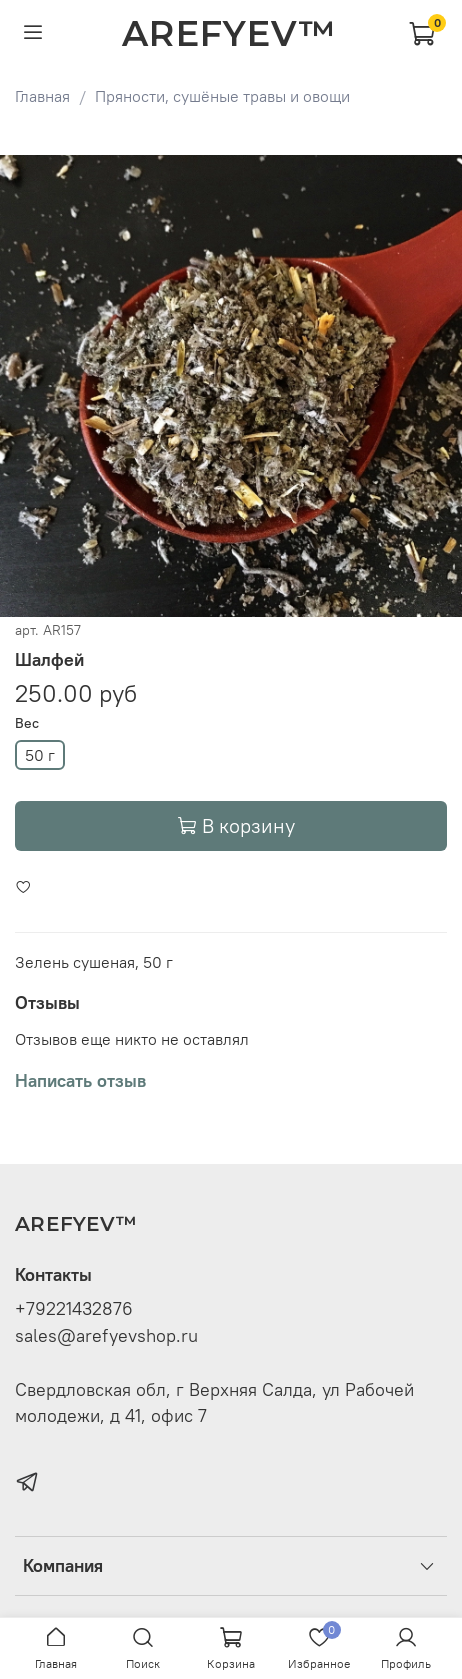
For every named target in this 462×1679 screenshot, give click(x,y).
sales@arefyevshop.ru (106, 1336)
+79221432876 (74, 1309)
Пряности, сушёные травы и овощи (222, 96)
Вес (27, 723)
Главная (42, 96)
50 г (40, 755)
